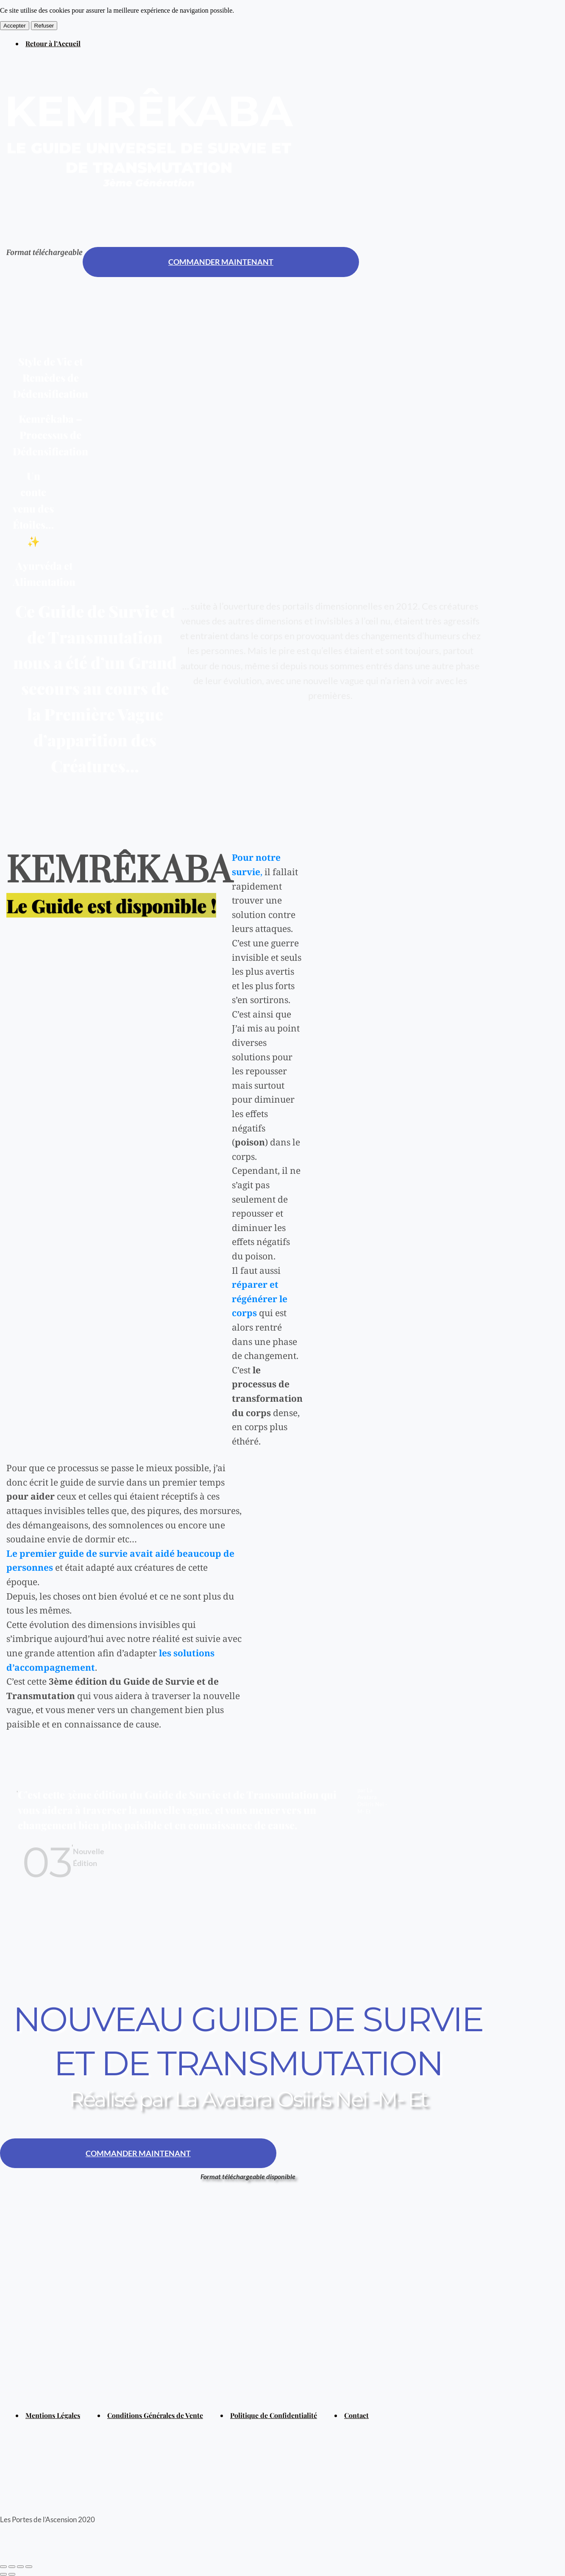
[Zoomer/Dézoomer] (28, 2566)
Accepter (14, 25)
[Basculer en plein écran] (20, 2566)
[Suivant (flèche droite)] (11, 2574)
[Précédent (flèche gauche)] (3, 2574)
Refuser (44, 25)
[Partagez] (11, 2566)
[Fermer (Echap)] (3, 2566)
